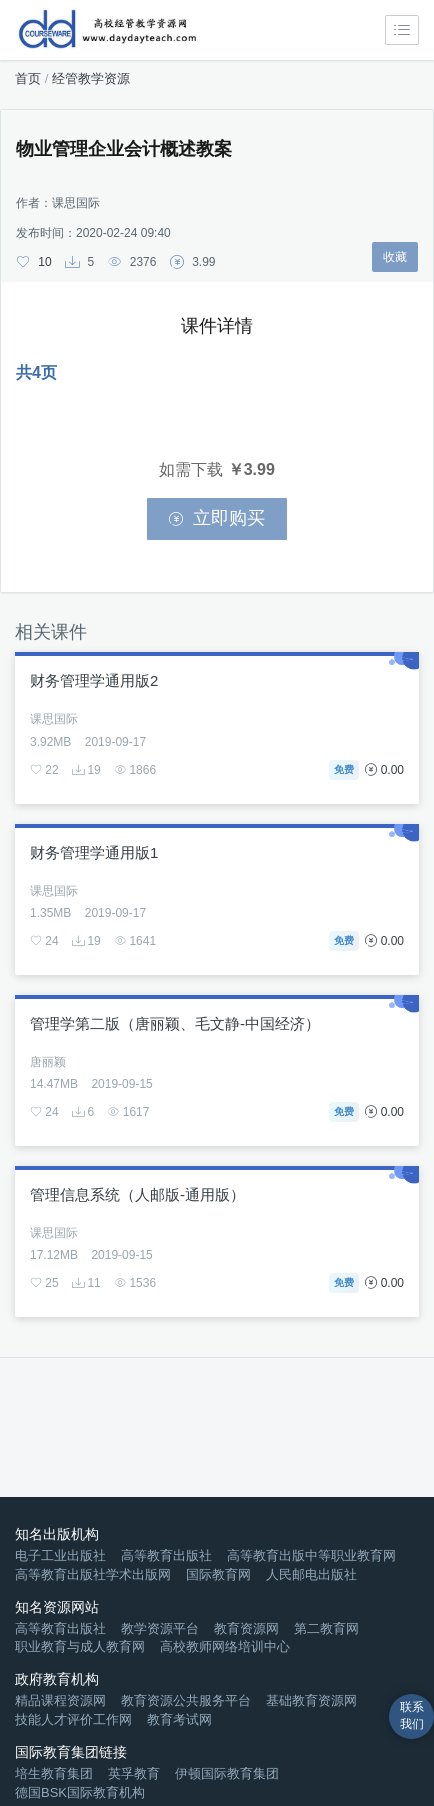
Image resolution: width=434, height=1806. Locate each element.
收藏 (395, 257)
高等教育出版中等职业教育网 (311, 1555)
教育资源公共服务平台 (186, 1700)
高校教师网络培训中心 (225, 1646)
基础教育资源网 (311, 1700)
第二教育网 (326, 1628)
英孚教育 (134, 1773)
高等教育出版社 (166, 1555)
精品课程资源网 (60, 1700)
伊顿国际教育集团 (227, 1773)
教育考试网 (179, 1719)
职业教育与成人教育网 (80, 1646)
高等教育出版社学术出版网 (93, 1574)
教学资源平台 (160, 1628)
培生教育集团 (54, 1773)
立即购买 (217, 518)
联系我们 (412, 1715)
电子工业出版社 (60, 1555)
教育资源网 (246, 1628)
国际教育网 (218, 1574)
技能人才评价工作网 (73, 1719)
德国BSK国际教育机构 (80, 1792)
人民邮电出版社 (311, 1574)
